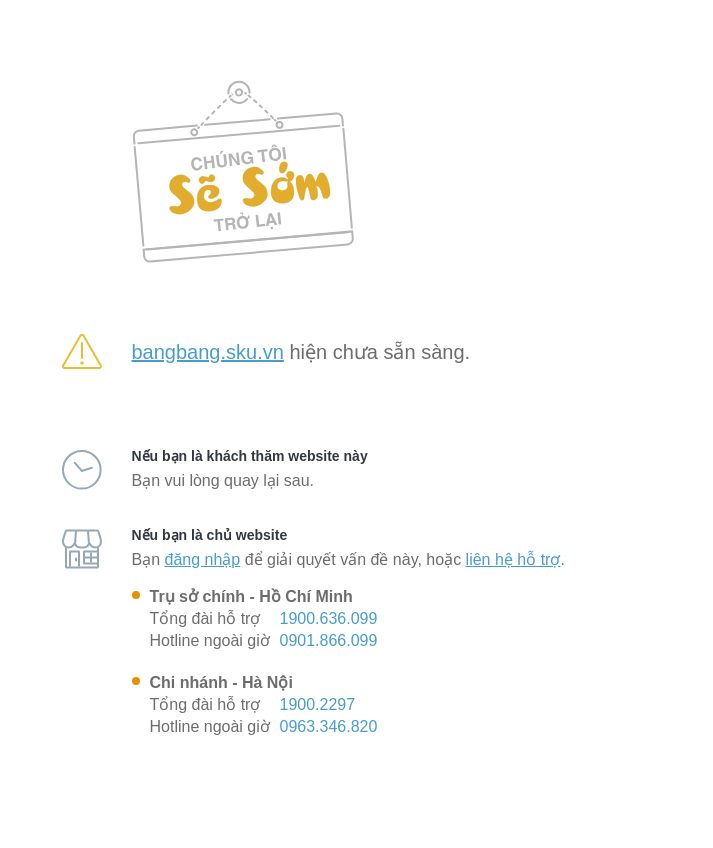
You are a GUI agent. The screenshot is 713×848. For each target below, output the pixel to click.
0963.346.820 (329, 726)
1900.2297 (318, 704)
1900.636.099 (329, 618)
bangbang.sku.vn (208, 352)
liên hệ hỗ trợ (513, 559)
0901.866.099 (329, 640)
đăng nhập (203, 559)
